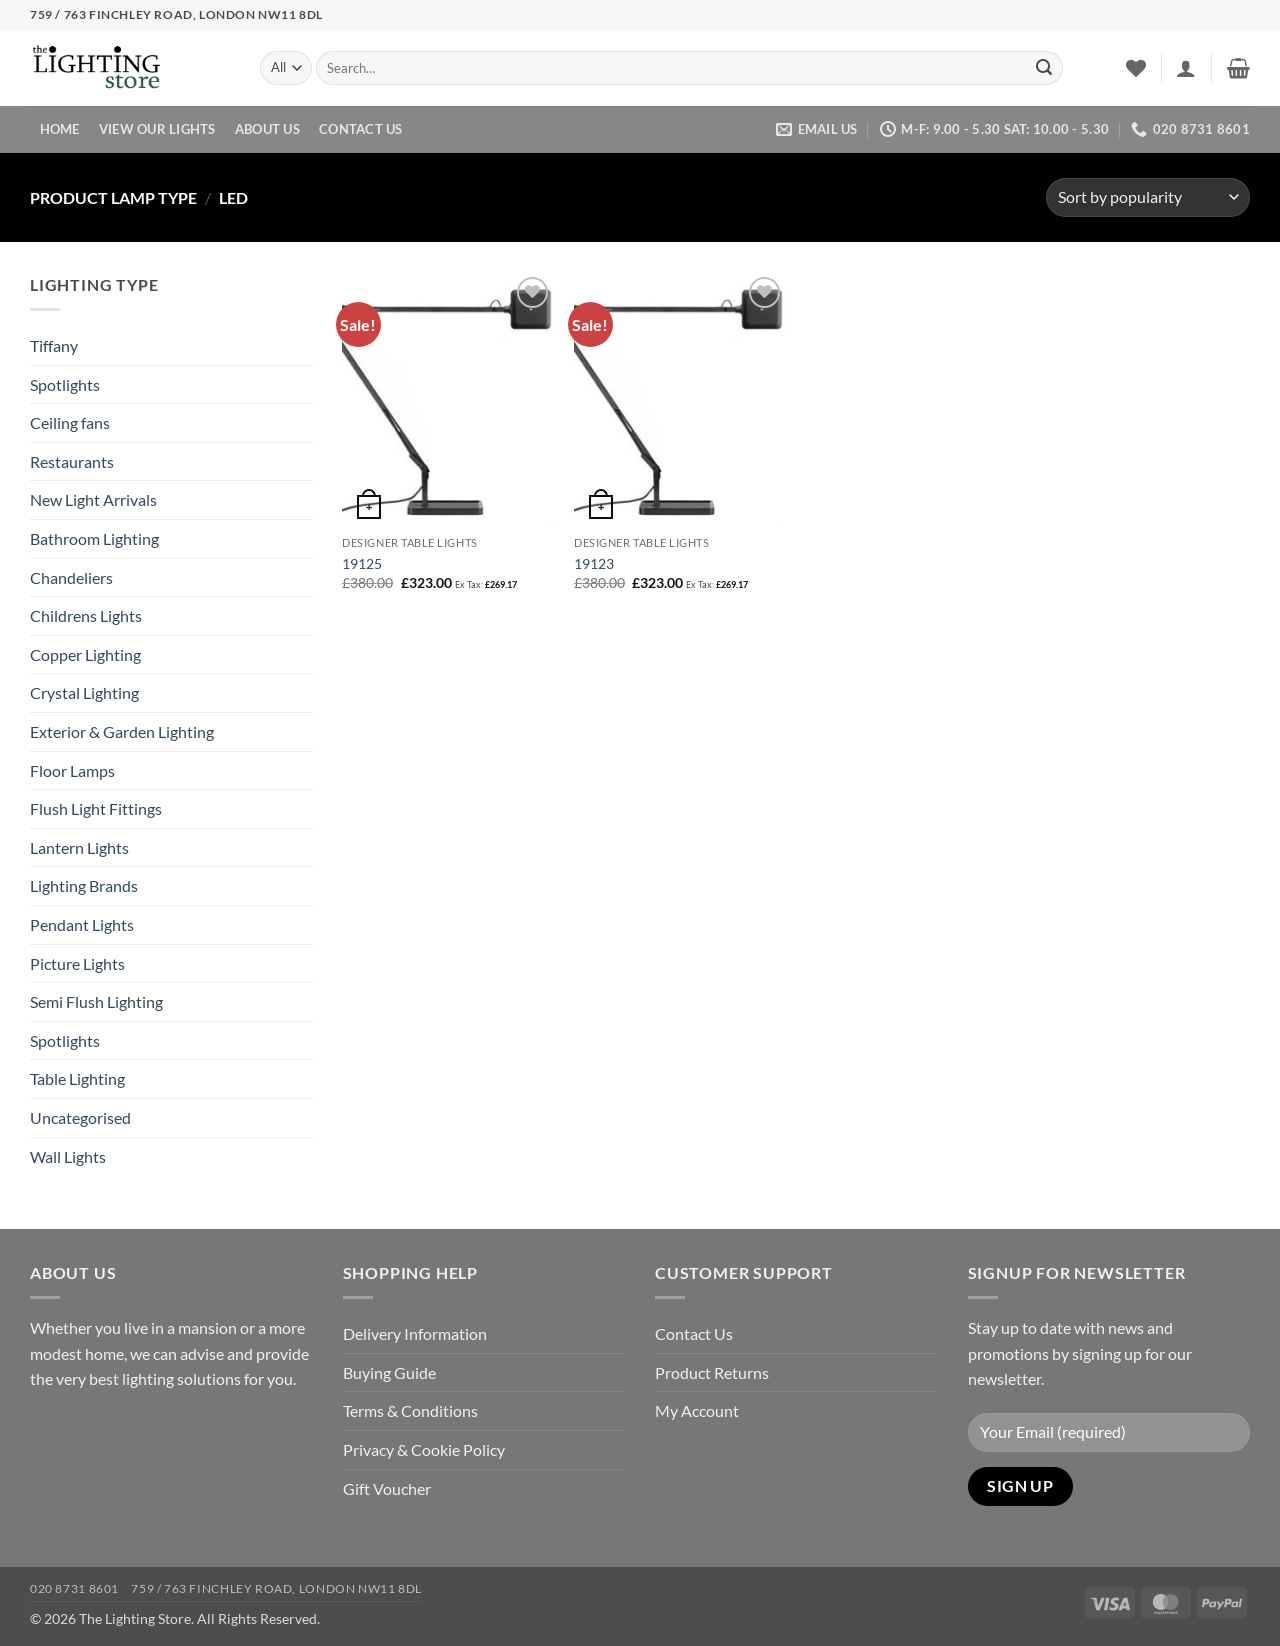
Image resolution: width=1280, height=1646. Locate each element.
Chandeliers (71, 577)
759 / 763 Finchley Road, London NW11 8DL (276, 1588)
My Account (697, 1410)
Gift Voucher (387, 1488)
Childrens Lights (86, 615)
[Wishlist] (1136, 68)
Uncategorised (80, 1117)
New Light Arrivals (93, 499)
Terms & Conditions (410, 1410)
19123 (594, 563)
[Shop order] (1148, 197)
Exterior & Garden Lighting (122, 731)
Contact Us (361, 129)
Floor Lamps (72, 770)
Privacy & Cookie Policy (424, 1449)
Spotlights (65, 384)
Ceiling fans (70, 422)
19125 (362, 563)
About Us (267, 129)
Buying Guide (389, 1372)
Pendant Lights (82, 924)
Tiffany (54, 345)
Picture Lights (77, 963)
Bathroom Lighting (94, 538)
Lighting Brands (84, 885)
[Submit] (1044, 68)
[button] (1186, 68)
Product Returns (712, 1372)
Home (60, 129)
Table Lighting (77, 1078)
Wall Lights (68, 1156)
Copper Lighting (85, 654)
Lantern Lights (79, 847)
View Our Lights (157, 129)
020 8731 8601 (74, 1588)
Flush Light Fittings (96, 808)
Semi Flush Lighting (96, 1001)
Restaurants (72, 461)
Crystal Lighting (84, 692)
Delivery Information (415, 1333)
